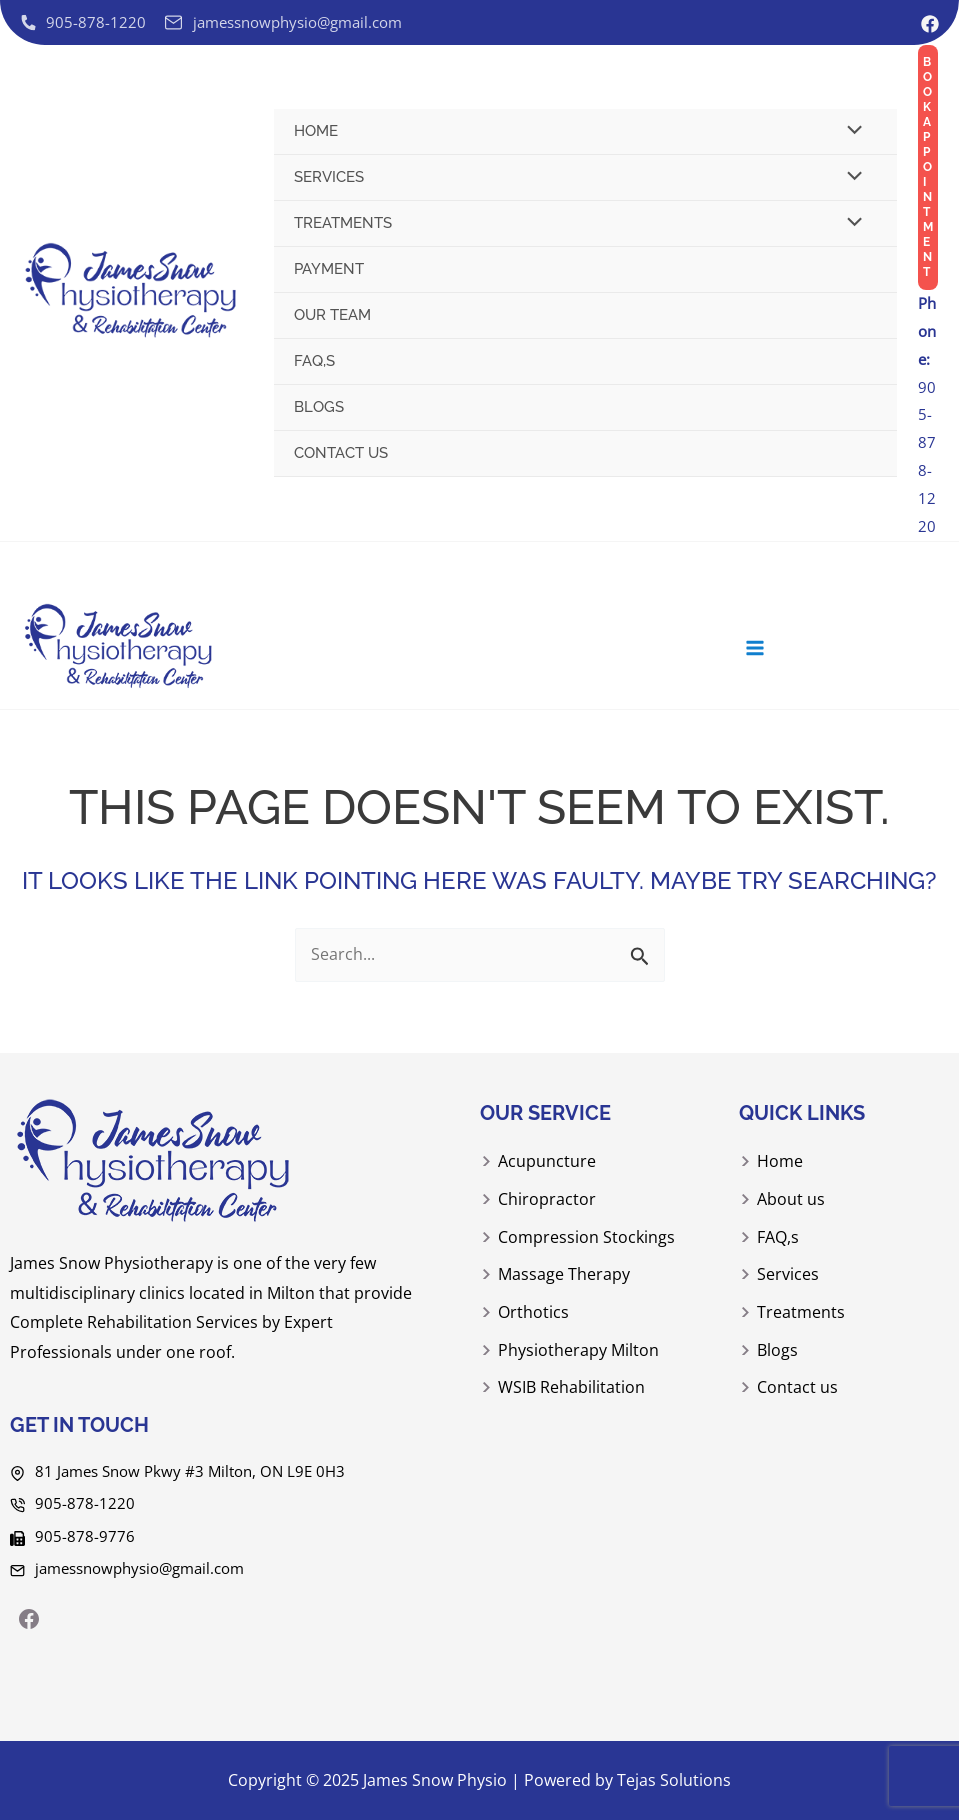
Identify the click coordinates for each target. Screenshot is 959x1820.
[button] (928, 167)
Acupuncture (547, 1165)
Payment (329, 269)
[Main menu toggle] (761, 653)
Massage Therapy (564, 1276)
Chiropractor (547, 1202)
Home (316, 131)
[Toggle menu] (850, 132)
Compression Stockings (586, 1239)
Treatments (343, 223)
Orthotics (533, 1313)
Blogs (319, 407)
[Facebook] (930, 24)
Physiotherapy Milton (578, 1350)
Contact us (341, 453)
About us (791, 1202)
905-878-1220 (927, 414)
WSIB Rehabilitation (571, 1388)
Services (329, 177)
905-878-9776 (85, 1535)
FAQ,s (314, 361)
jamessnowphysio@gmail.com (139, 1567)
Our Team (332, 315)
